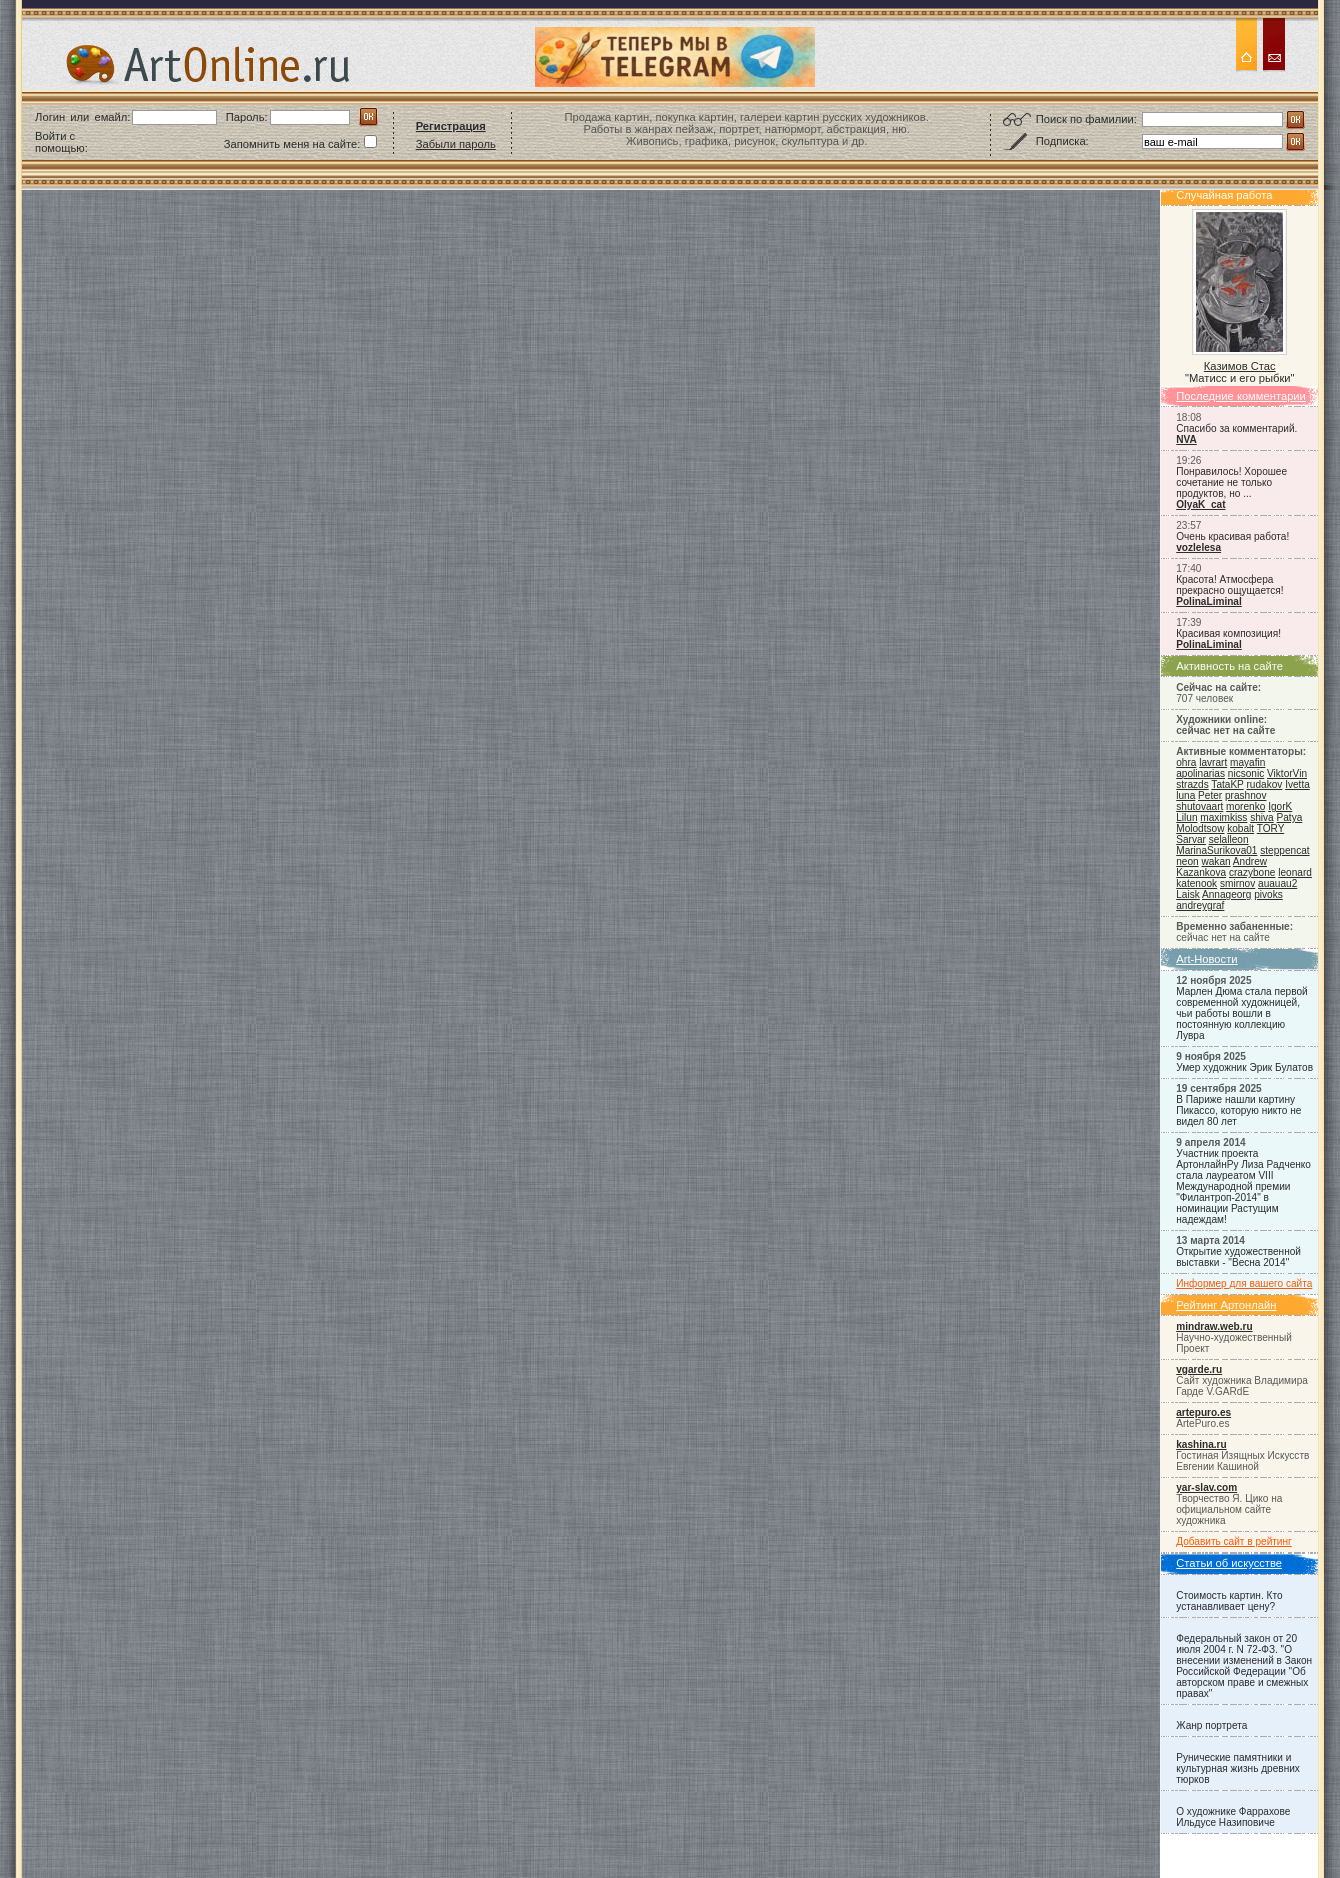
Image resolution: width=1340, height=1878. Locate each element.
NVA (1186, 439)
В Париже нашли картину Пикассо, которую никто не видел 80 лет (1238, 1110)
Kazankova (1201, 872)
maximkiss (1223, 817)
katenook (1196, 883)
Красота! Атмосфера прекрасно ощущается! (1229, 585)
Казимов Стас (1240, 366)
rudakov (1264, 784)
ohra (1186, 762)
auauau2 (1277, 883)
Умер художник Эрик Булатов (1244, 1067)
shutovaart (1199, 806)
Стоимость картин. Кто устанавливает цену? (1229, 1601)
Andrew (1250, 861)
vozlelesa (1198, 547)
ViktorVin (1287, 773)
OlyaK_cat (1200, 504)
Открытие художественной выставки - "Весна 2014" (1238, 1257)
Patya (1290, 817)
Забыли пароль (456, 144)
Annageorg (1226, 894)
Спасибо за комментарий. (1236, 428)
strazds (1192, 784)
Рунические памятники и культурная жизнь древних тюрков (1238, 1768)
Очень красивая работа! (1232, 536)
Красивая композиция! (1228, 633)
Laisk (1188, 894)
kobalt (1240, 828)
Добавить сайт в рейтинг (1234, 1541)
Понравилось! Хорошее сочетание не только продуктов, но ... (1231, 482)
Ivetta (1297, 784)
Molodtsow (1200, 828)
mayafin (1247, 762)
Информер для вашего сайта (1244, 1283)
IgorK (1280, 806)
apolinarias (1200, 773)
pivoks (1268, 894)
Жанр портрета (1211, 1725)
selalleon (1229, 839)
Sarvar (1191, 839)
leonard (1295, 872)
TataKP (1227, 784)
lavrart (1213, 762)
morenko (1245, 806)
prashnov (1245, 795)
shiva (1262, 817)
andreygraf (1200, 905)
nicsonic (1246, 773)
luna (1185, 795)
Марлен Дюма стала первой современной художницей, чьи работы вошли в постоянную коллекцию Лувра (1241, 1013)
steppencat (1284, 850)
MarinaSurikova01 (1216, 850)
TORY (1270, 828)
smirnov (1237, 883)
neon (1187, 861)
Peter (1210, 795)
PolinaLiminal (1209, 601)
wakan (1215, 861)
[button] (140, 142)
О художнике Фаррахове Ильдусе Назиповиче (1233, 1817)
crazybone (1252, 872)
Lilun (1186, 817)
